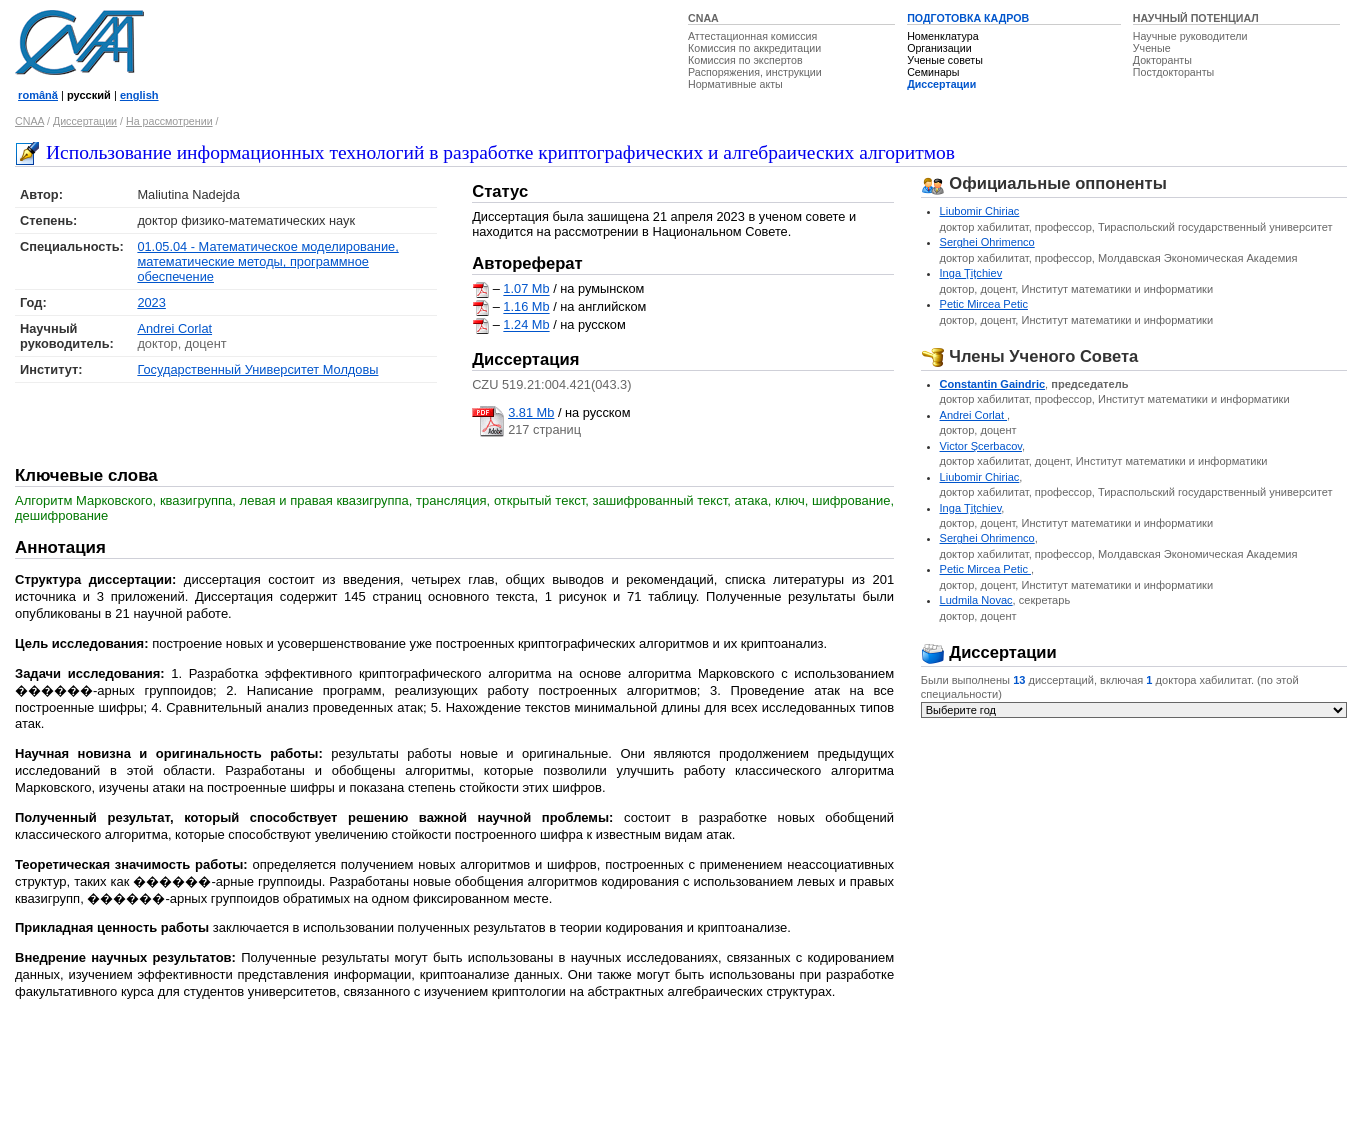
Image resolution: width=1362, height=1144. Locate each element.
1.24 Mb (526, 325)
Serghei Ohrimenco (987, 242)
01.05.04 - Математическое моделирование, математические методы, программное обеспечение (267, 261)
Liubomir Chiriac (980, 211)
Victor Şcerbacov (981, 446)
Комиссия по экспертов (745, 60)
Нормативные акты (735, 84)
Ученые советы (945, 60)
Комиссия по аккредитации (754, 48)
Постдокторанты (1173, 72)
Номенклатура (943, 36)
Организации (939, 48)
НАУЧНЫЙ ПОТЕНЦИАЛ (1196, 18)
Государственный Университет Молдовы (257, 369)
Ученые (1152, 48)
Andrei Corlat (174, 328)
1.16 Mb (526, 307)
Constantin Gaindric (993, 384)
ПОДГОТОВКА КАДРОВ (968, 18)
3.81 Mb (531, 412)
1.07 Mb (526, 289)
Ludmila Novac (976, 600)
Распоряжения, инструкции (755, 72)
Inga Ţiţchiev (971, 273)
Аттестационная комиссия (752, 36)
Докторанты (1162, 60)
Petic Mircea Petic (984, 304)
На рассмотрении (169, 121)
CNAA (703, 18)
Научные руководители (1190, 36)
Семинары (933, 72)
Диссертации (941, 84)
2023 (151, 302)
